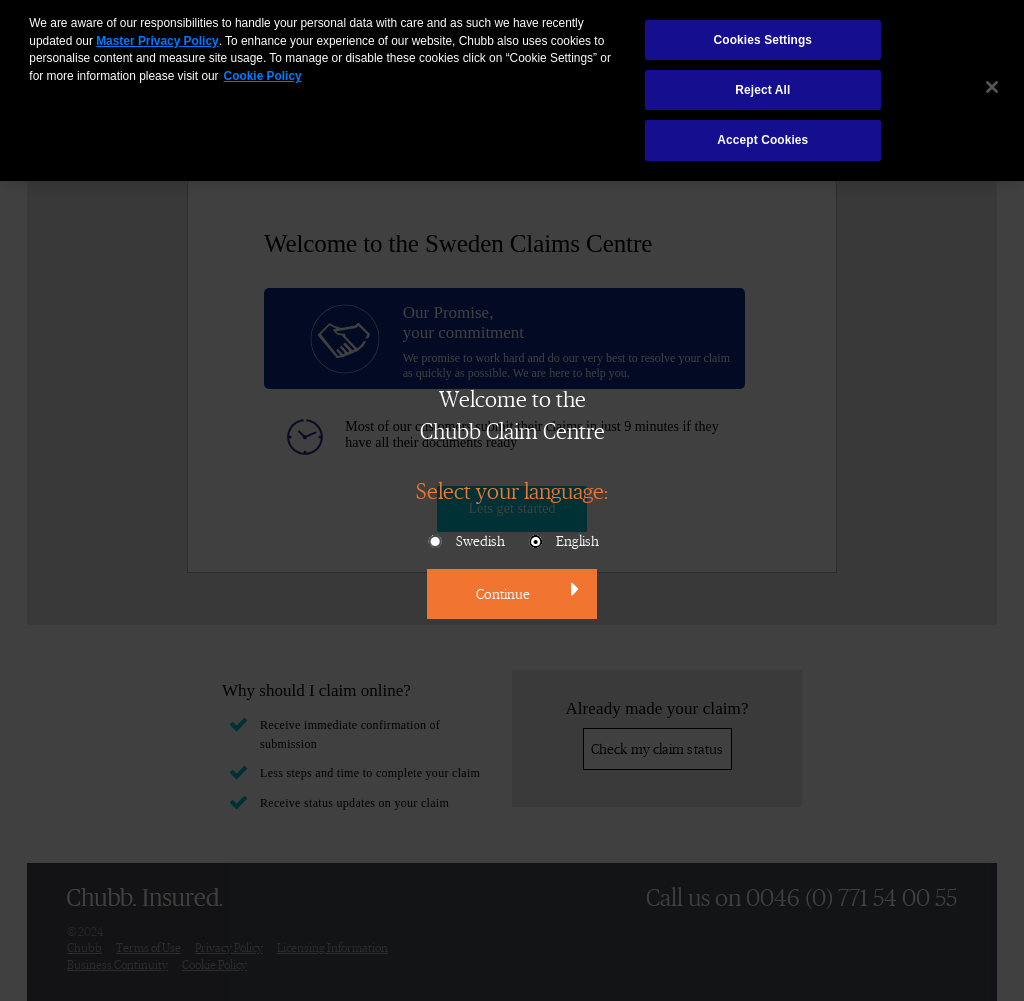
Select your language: (512, 490)
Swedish (465, 542)
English (562, 542)
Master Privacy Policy (157, 31)
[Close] (992, 77)
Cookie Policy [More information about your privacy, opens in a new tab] (263, 67)
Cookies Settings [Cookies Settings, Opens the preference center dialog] (763, 31)
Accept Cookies (762, 131)
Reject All (762, 81)
